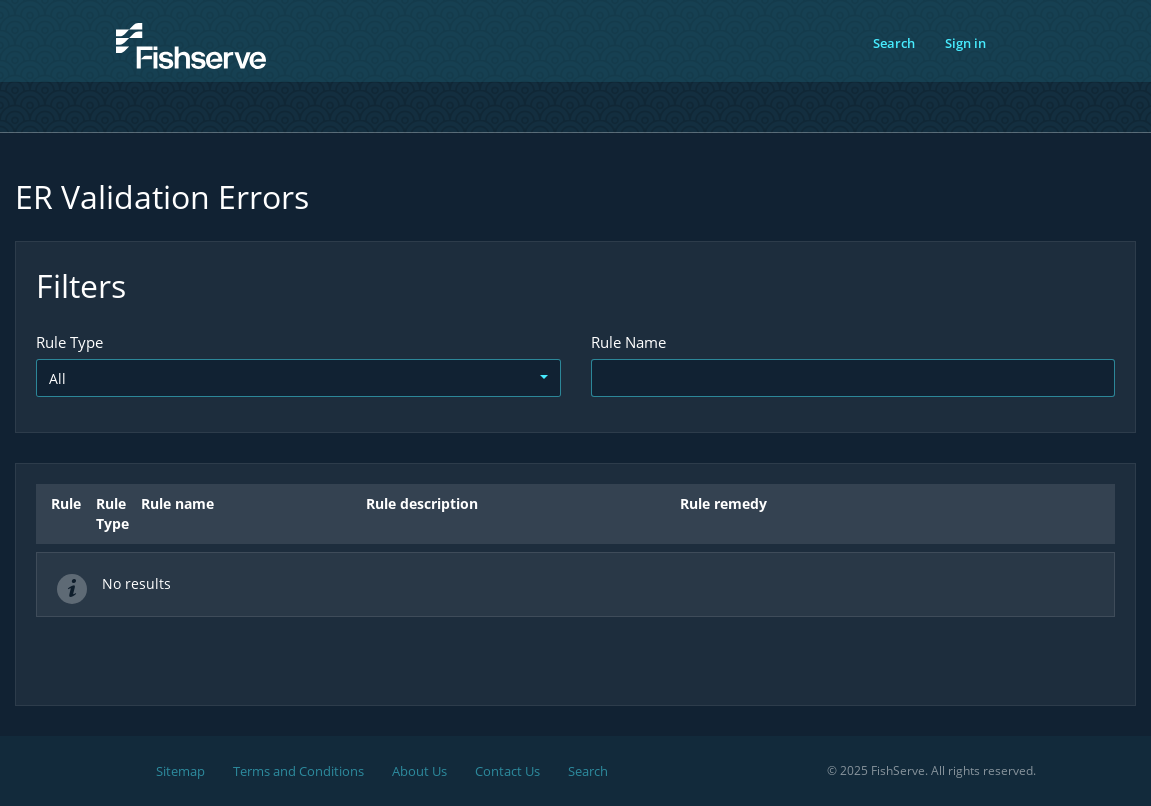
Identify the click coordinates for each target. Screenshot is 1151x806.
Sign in (965, 43)
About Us (419, 771)
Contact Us (507, 771)
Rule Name (628, 342)
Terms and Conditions (298, 771)
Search (894, 43)
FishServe (156, 80)
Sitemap (180, 771)
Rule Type (69, 342)
